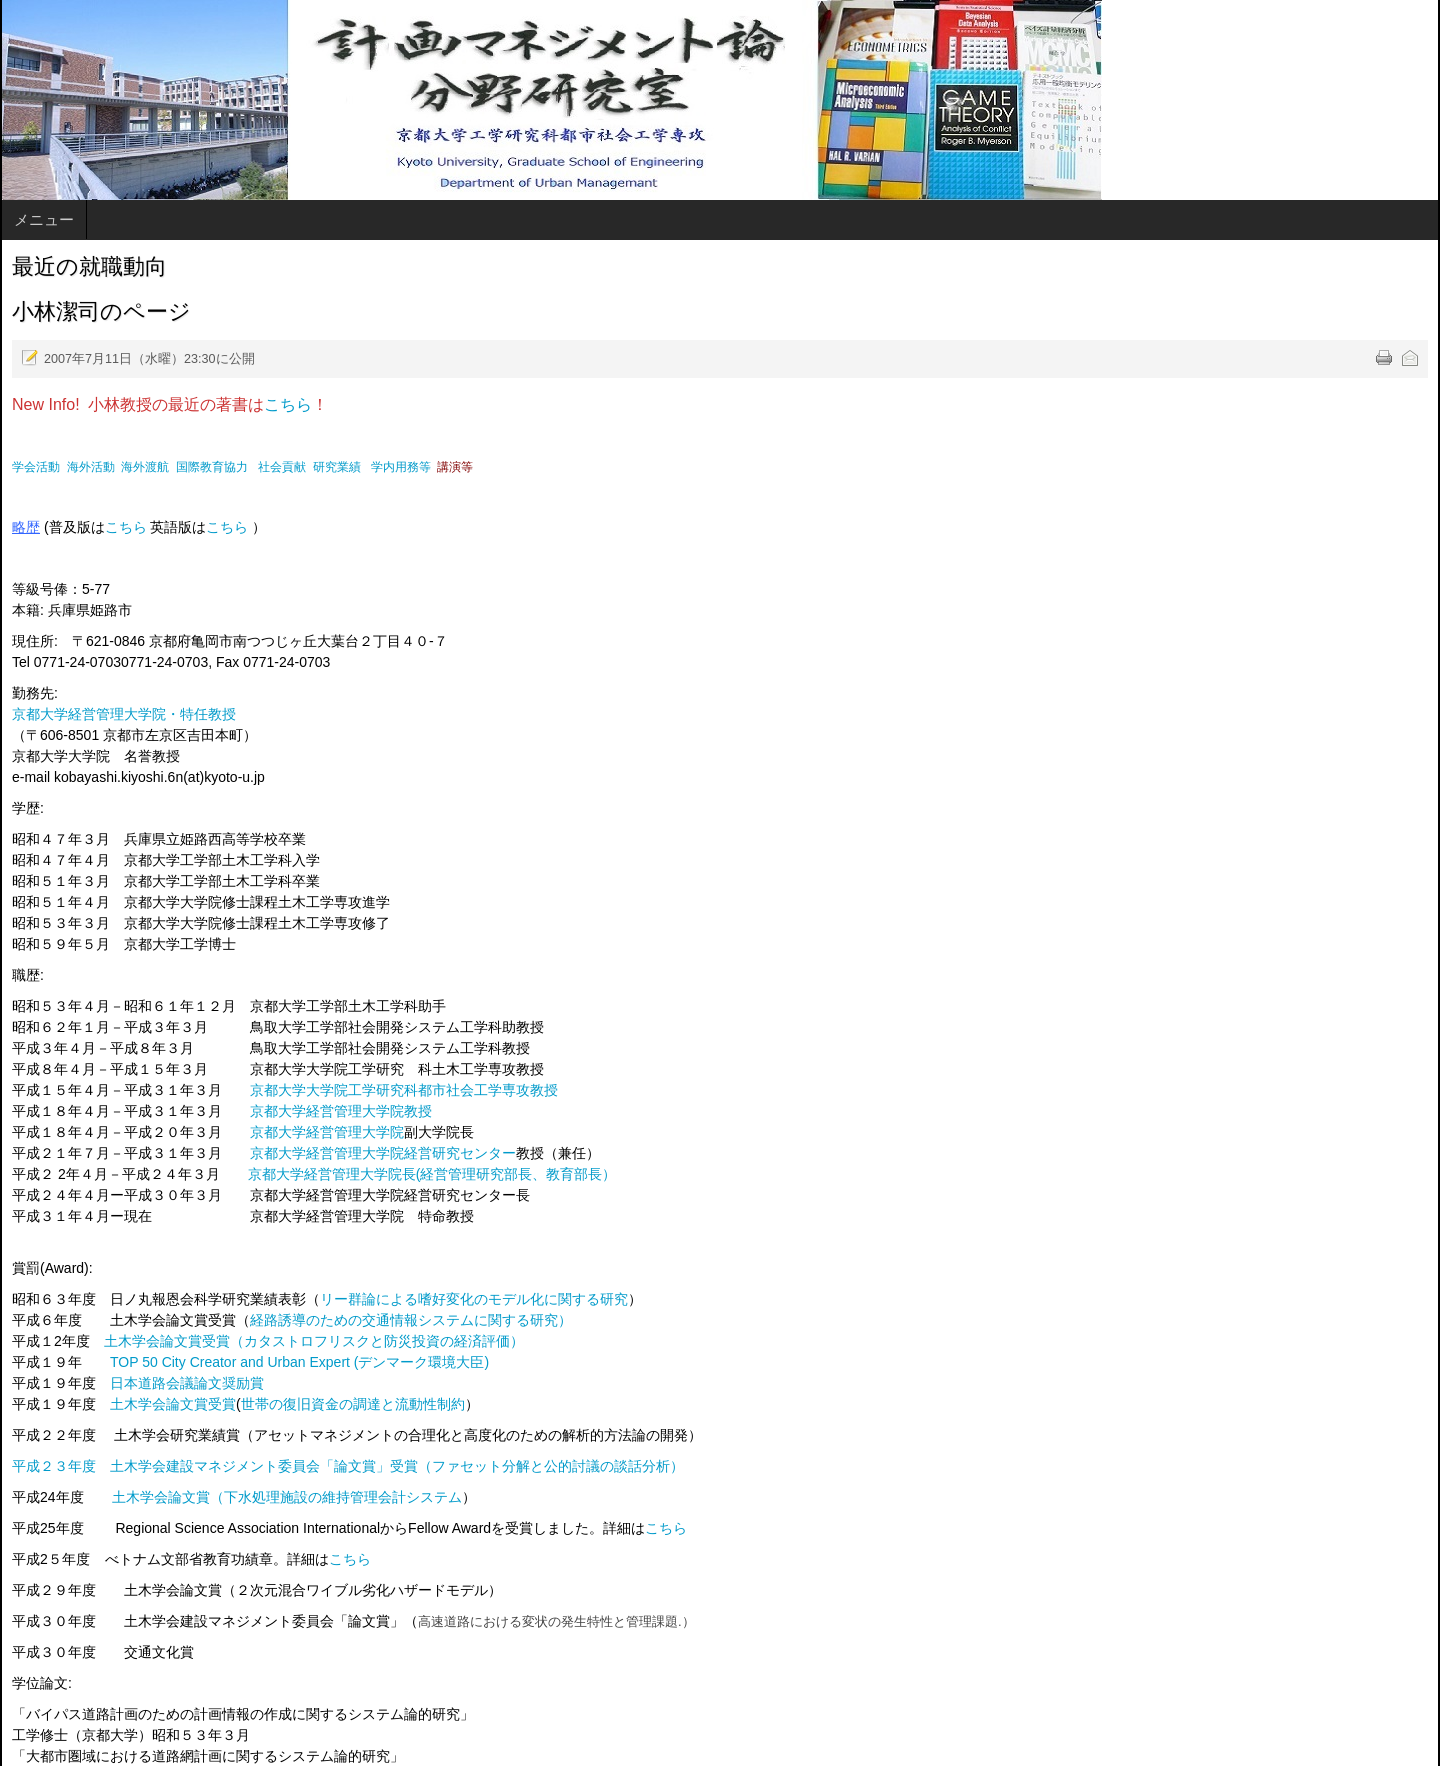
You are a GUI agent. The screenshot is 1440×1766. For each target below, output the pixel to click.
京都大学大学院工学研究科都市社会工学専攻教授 (404, 1090)
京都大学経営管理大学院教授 (341, 1111)
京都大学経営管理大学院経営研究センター (383, 1153)
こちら (288, 404)
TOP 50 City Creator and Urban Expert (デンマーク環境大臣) (299, 1362)
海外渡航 (145, 467)
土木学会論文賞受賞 (173, 1404)
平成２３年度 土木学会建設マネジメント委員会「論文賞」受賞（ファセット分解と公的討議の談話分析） (348, 1466)
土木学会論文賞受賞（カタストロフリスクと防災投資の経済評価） (314, 1341)
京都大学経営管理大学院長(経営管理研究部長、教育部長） (432, 1174)
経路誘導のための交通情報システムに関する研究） (411, 1320)
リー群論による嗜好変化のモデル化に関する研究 (474, 1299)
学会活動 (36, 467)
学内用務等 (401, 467)
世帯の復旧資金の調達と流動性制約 (353, 1404)
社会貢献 (282, 467)
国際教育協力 (212, 467)
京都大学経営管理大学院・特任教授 (124, 714)
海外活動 (91, 467)
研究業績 (337, 467)
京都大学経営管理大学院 (327, 1132)
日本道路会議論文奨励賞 (187, 1383)
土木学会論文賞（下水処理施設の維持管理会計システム (287, 1497)
